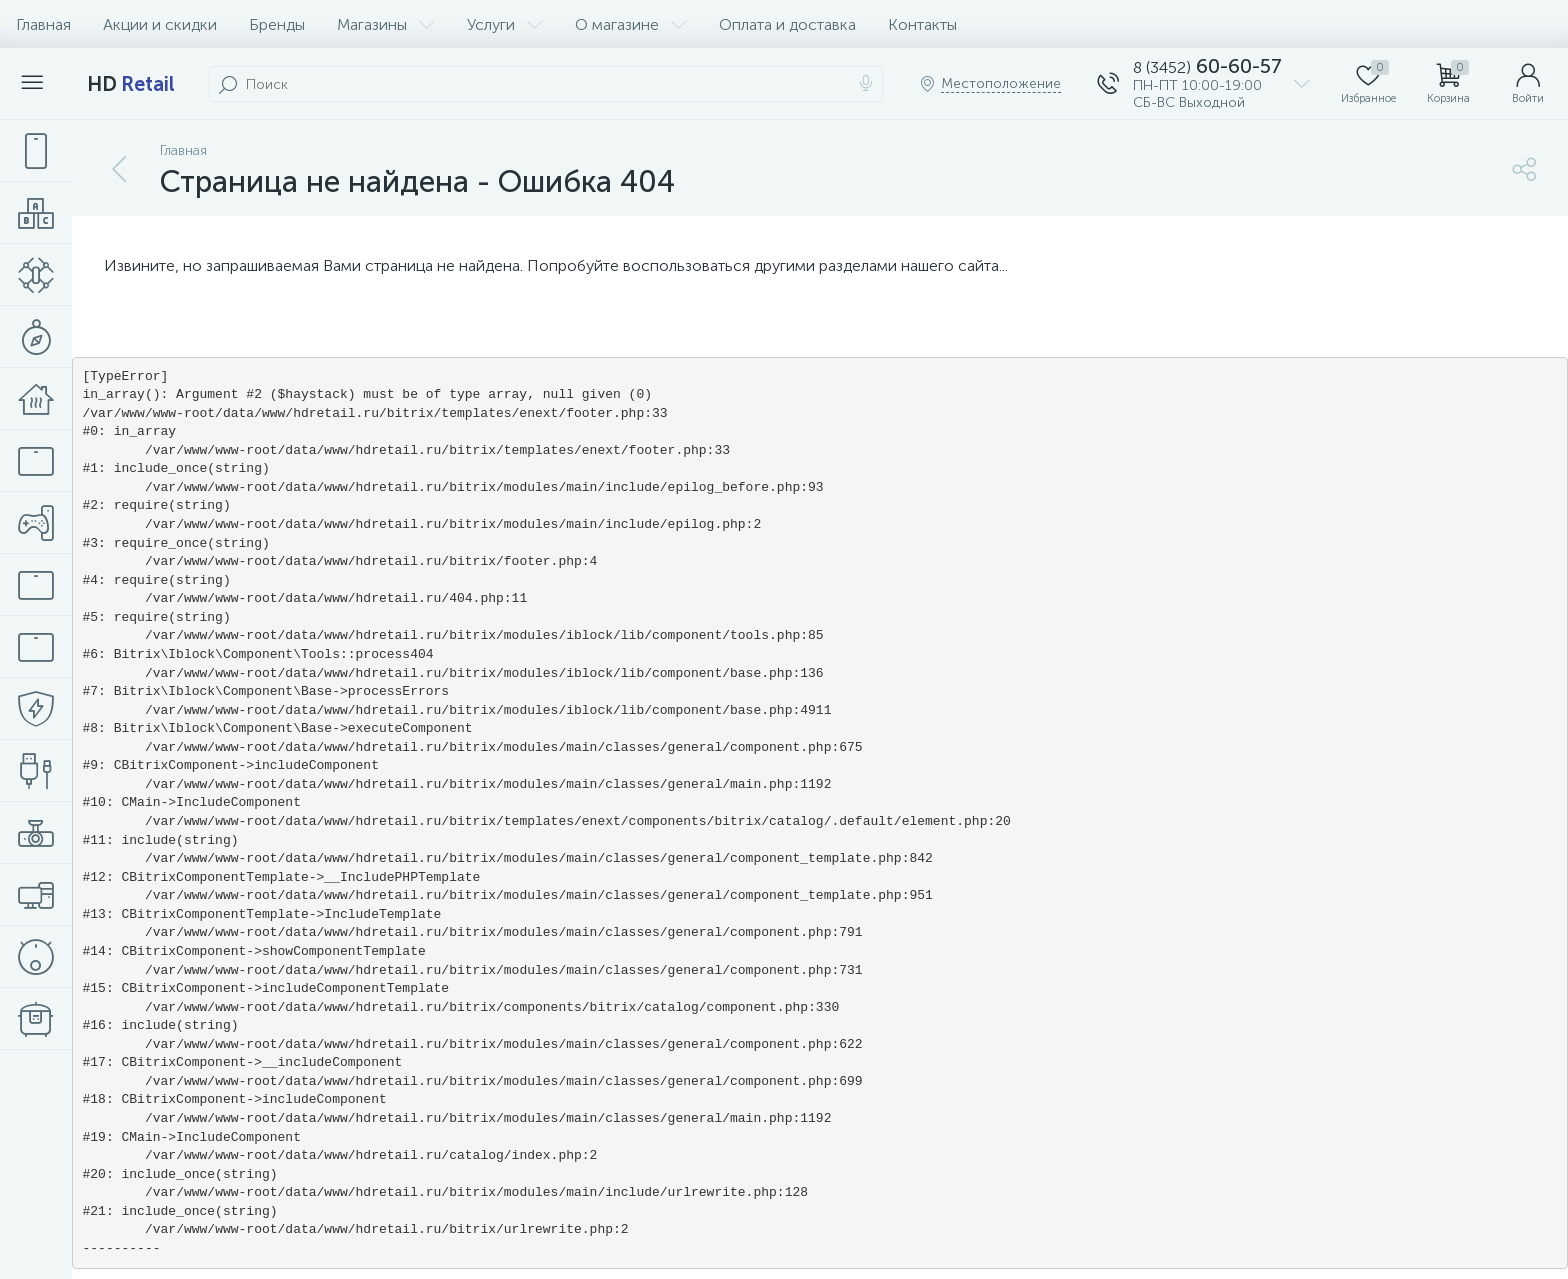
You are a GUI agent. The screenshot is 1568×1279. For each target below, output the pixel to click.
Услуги (505, 24)
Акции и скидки (160, 24)
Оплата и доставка (787, 24)
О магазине (631, 24)
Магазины (386, 24)
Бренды (277, 24)
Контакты (922, 24)
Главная (43, 24)
